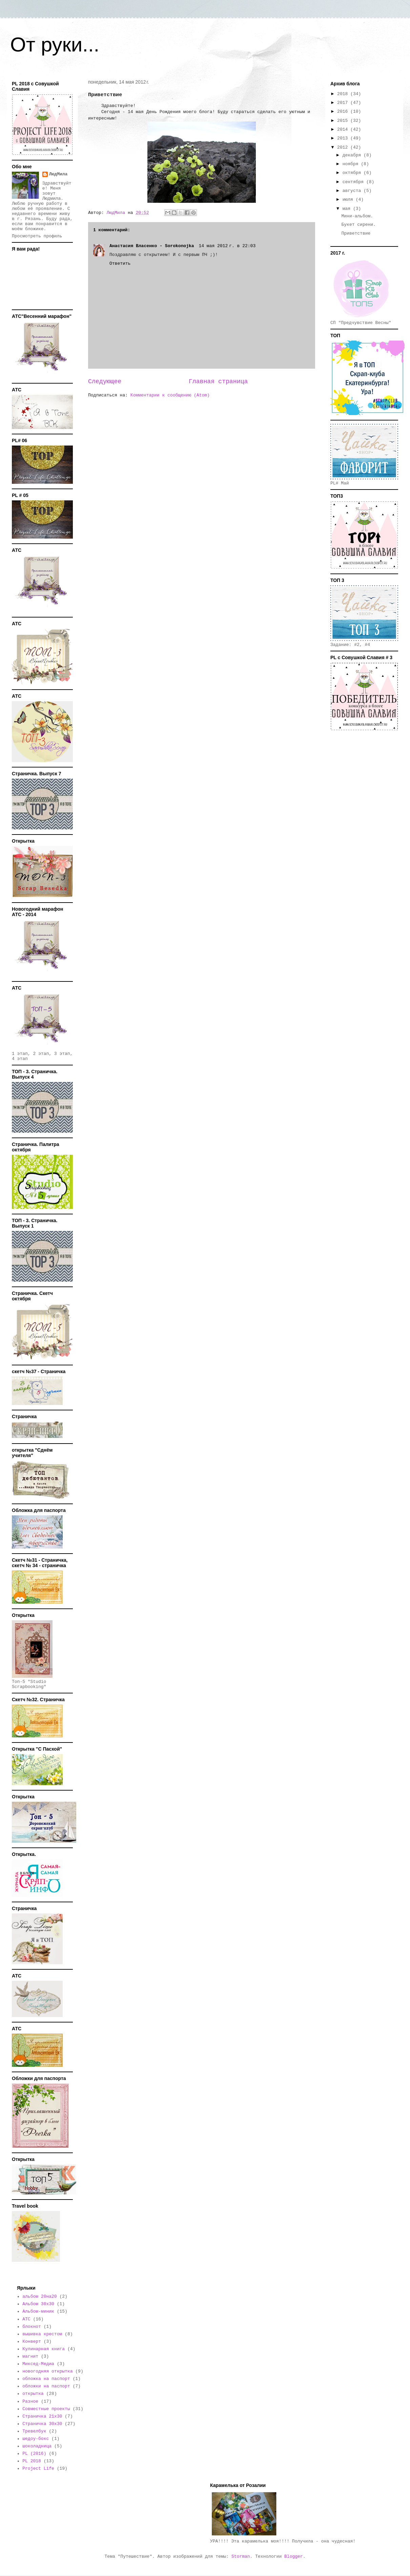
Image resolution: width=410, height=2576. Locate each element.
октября (353, 172)
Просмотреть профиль (37, 236)
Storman (240, 2556)
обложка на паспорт (46, 2378)
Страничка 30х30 (42, 2423)
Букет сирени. (358, 224)
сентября (354, 182)
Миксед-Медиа (38, 2363)
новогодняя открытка (47, 2371)
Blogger (293, 2556)
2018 (343, 93)
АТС (26, 2319)
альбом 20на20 (39, 2296)
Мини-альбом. (357, 216)
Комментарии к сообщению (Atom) (170, 395)
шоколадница (37, 2446)
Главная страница (218, 381)
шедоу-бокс (35, 2438)
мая (348, 208)
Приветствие (355, 233)
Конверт (31, 2341)
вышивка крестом (42, 2334)
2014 (343, 129)
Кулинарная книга (43, 2349)
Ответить (119, 263)
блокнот (31, 2326)
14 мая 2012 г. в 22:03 (227, 245)
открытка (32, 2393)
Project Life (38, 2468)
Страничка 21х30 (42, 2416)
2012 (343, 147)
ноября (352, 164)
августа (353, 190)
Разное (30, 2401)
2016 (343, 111)
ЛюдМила (58, 174)
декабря (353, 155)
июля (349, 199)
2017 (343, 102)
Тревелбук (34, 2431)
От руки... (54, 44)
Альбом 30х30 (38, 2304)
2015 (343, 120)
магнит (30, 2356)
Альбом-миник (38, 2311)
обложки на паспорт (46, 2386)
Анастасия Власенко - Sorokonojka (153, 245)
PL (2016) (34, 2453)
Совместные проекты (46, 2408)
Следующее (104, 381)
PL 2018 (31, 2461)
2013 (343, 138)
